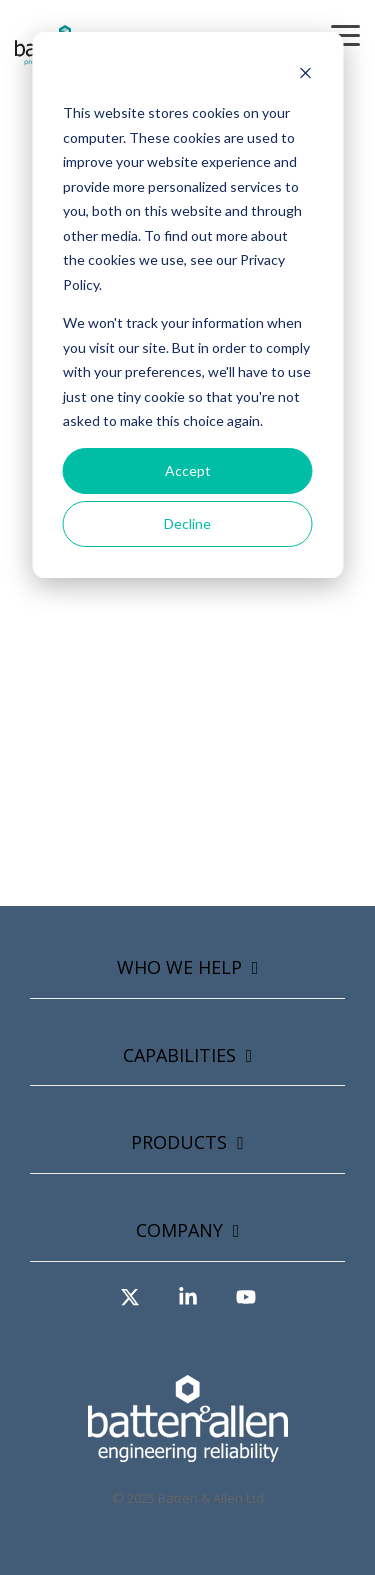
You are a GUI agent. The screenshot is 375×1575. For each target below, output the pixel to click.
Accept (188, 470)
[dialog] (187, 305)
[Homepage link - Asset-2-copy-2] (188, 1451)
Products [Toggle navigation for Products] (179, 1142)
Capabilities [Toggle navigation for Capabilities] (179, 1055)
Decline (187, 523)
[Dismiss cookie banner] (305, 75)
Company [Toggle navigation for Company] (179, 1230)
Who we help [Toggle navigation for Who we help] (179, 967)
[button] (345, 34)
